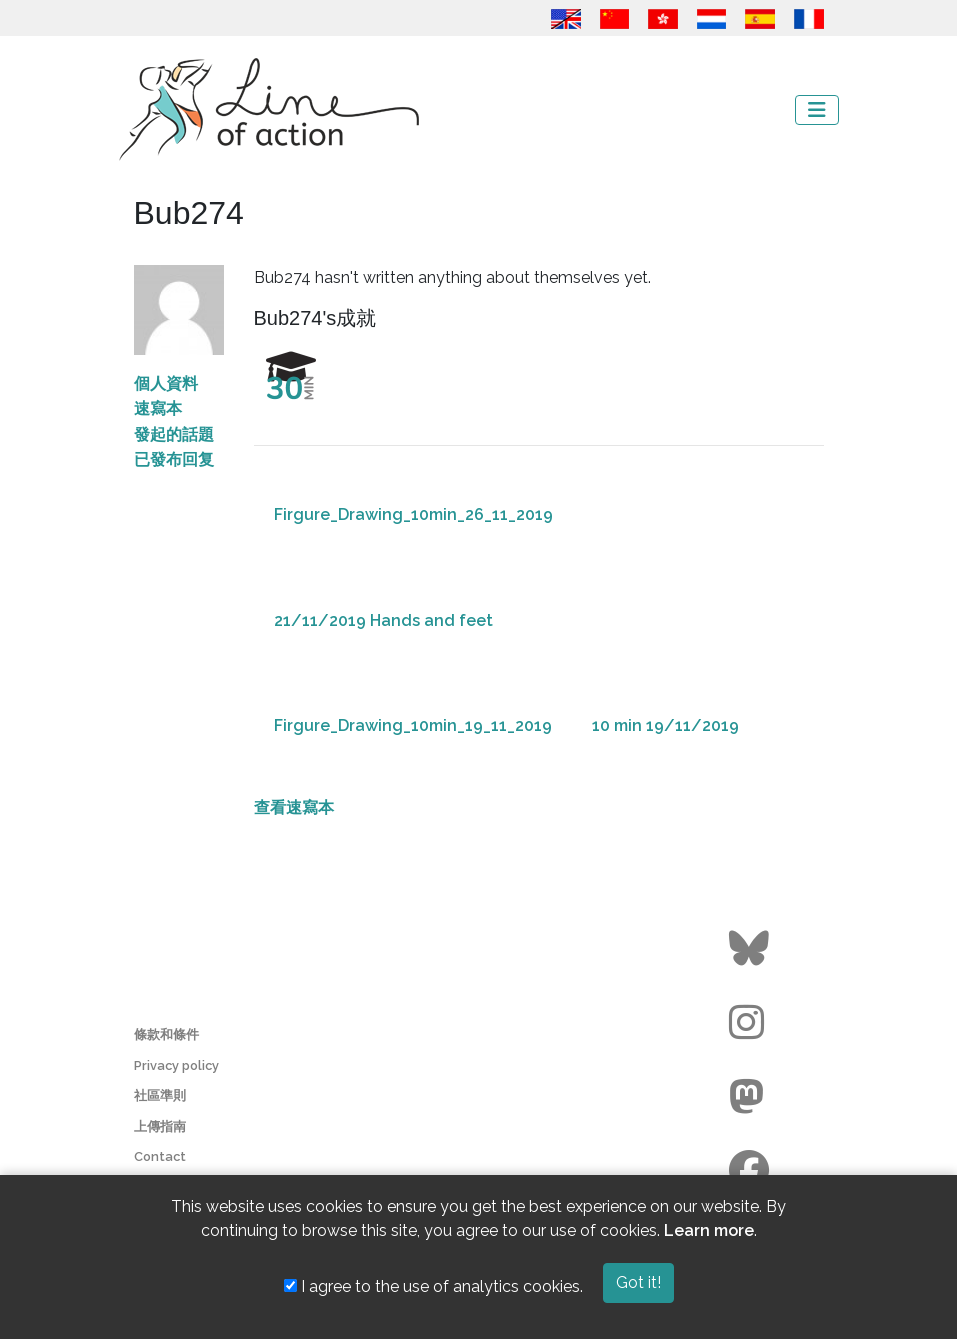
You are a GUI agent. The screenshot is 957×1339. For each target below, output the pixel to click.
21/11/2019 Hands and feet (383, 620)
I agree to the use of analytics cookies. (433, 1286)
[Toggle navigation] (817, 110)
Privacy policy (176, 1065)
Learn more (709, 1230)
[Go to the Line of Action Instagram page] (751, 1023)
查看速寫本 (294, 807)
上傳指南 (160, 1126)
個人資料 (166, 383)
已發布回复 (174, 459)
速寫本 (158, 408)
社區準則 (160, 1095)
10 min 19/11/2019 (665, 725)
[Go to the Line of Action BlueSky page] (751, 949)
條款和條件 (166, 1034)
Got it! (638, 1282)
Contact (160, 1156)
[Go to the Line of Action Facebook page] (751, 1171)
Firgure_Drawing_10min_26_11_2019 (413, 514)
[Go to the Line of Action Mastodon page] (751, 1097)
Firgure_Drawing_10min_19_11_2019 (413, 725)
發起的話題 (174, 434)
